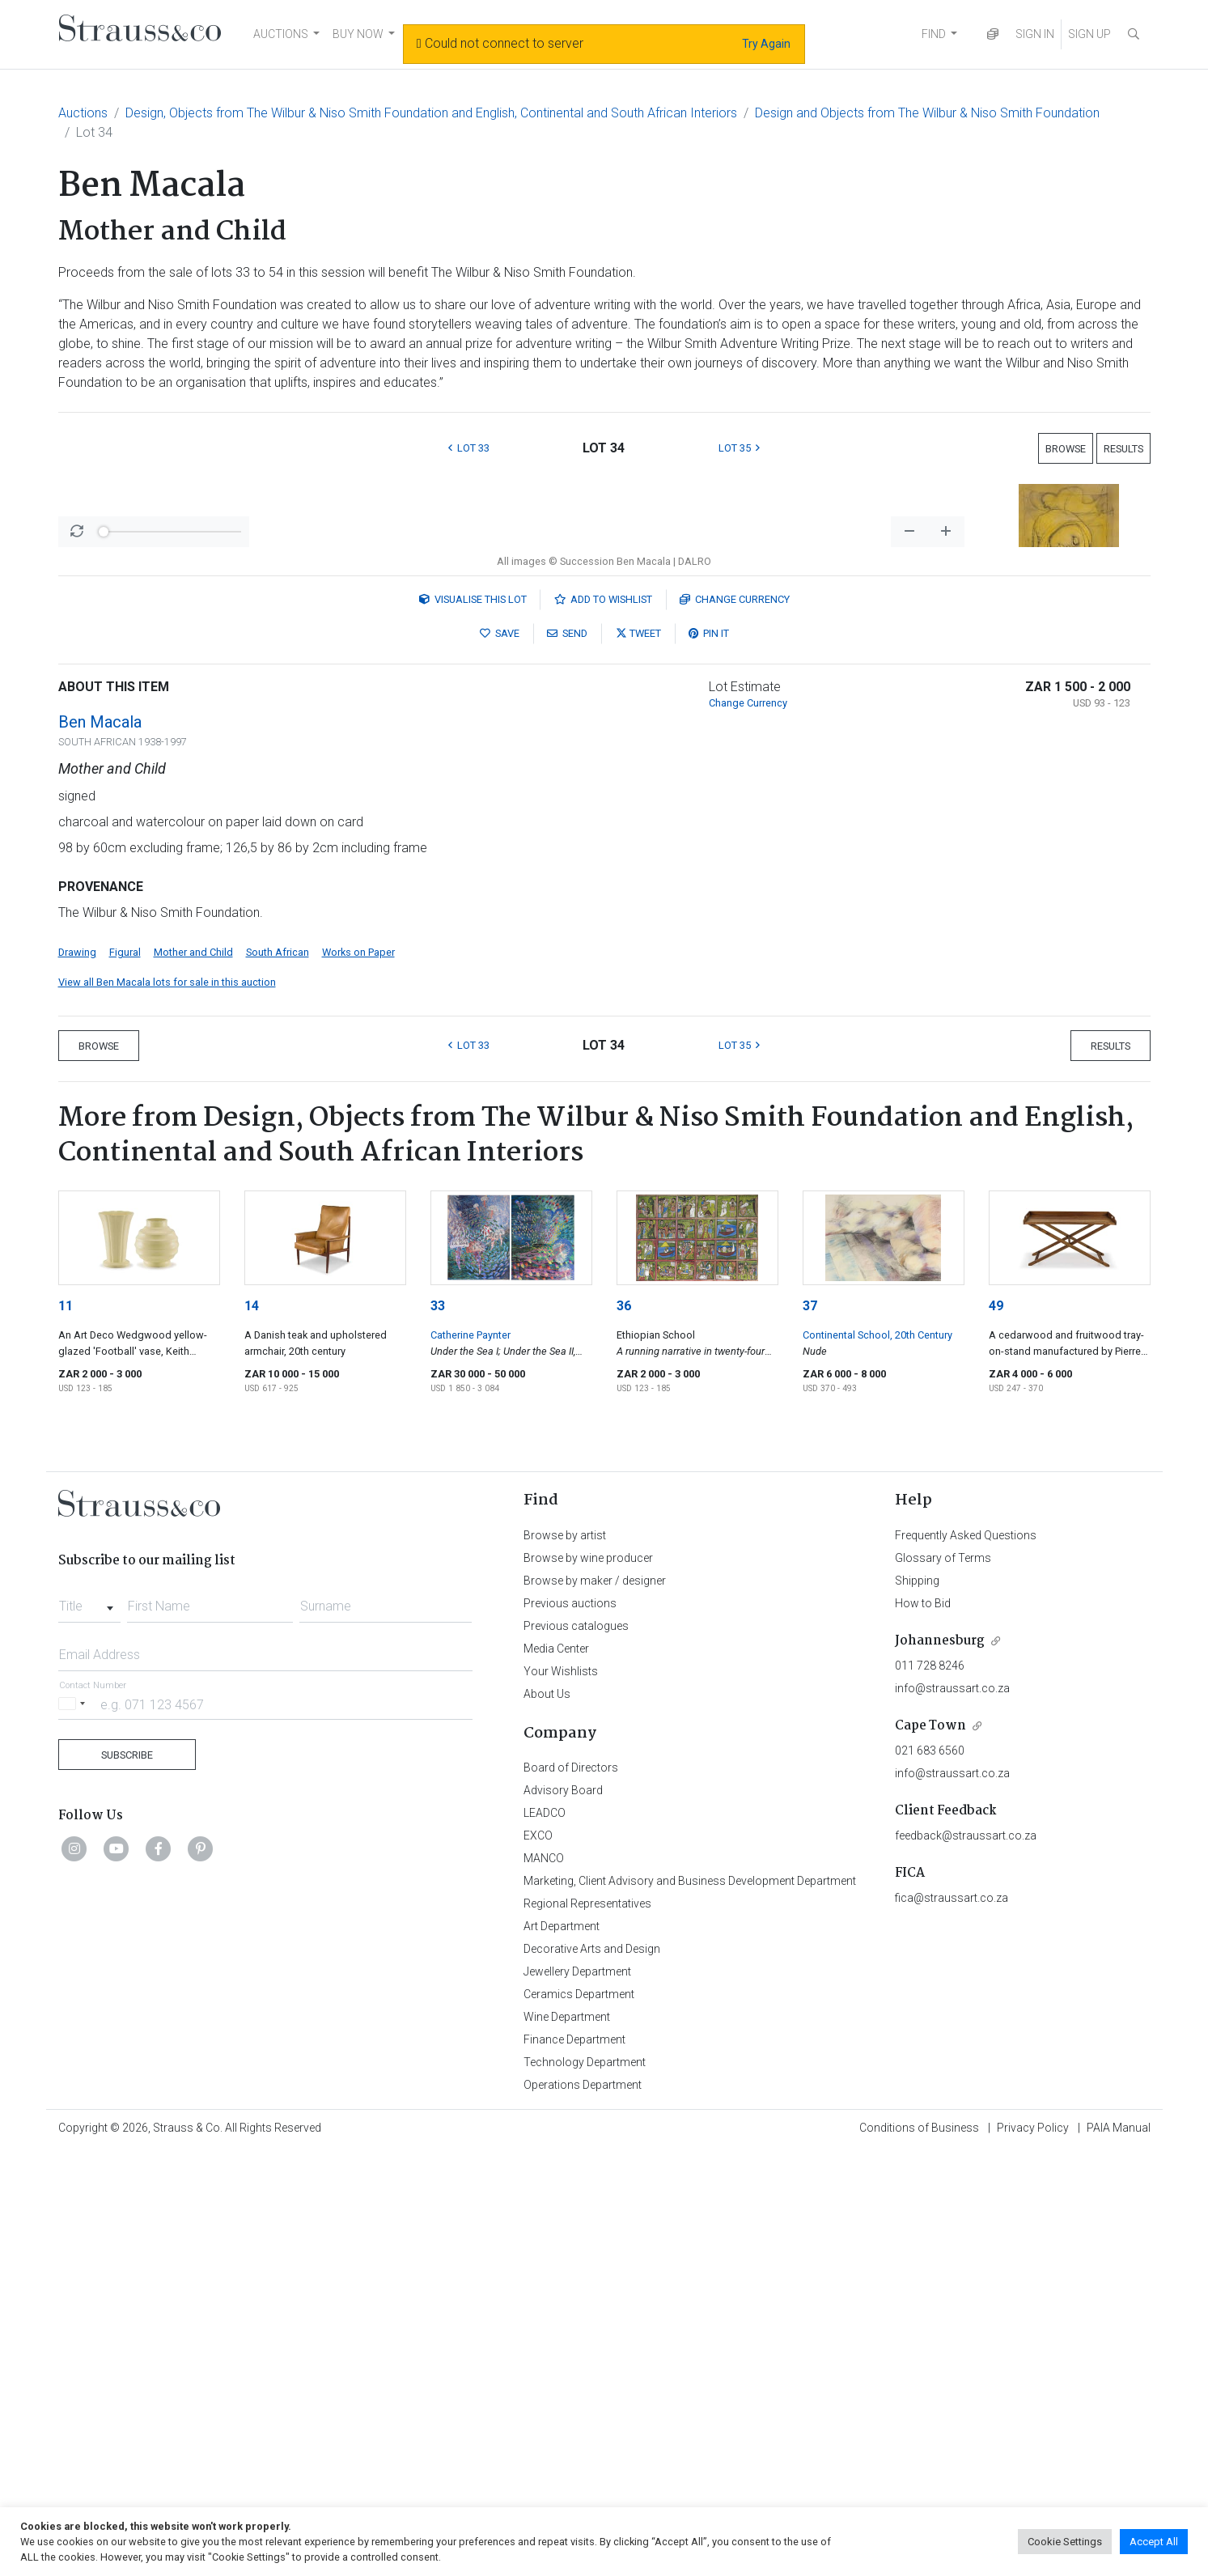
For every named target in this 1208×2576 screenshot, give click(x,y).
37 (810, 1730)
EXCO (538, 2259)
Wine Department (566, 2440)
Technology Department (584, 2486)
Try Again (766, 43)
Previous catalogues (576, 2049)
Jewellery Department (577, 2395)
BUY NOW (358, 34)
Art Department (561, 2350)
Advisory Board (563, 2214)
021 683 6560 (929, 2174)
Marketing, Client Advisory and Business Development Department (689, 2304)
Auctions (83, 113)
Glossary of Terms (943, 1981)
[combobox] (89, 2026)
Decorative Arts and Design (591, 2372)
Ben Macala (100, 1146)
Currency (735, 1023)
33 (437, 1730)
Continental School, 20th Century (877, 1759)
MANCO (543, 2282)
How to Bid (923, 2027)
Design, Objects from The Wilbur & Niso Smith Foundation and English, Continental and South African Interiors (431, 113)
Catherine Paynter (470, 1759)
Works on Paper (358, 1376)
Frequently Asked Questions (965, 1959)
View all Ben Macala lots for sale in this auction (167, 1406)
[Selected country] (74, 2128)
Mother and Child (193, 1376)
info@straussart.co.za (952, 2112)
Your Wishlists (560, 2095)
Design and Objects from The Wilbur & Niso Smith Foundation (927, 113)
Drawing (77, 1376)
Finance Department (574, 2463)
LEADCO (544, 2236)
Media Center (556, 2072)
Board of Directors (570, 2191)
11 (65, 1730)
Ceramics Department (578, 2418)
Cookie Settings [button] (1065, 2542)
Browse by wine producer (588, 1981)
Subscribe (127, 2179)
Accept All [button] (1154, 2542)
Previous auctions (570, 2027)
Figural (125, 1376)
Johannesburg (940, 2065)
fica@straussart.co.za (951, 2321)
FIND (934, 34)
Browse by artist (564, 1959)
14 (251, 1730)
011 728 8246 (929, 2089)
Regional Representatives (587, 2327)
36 (624, 1730)
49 (996, 1730)
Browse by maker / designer (594, 2004)
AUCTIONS (280, 34)
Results (1123, 449)
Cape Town (930, 2150)
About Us (546, 2117)
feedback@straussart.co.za (965, 2259)
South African (277, 1376)
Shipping (917, 2004)
